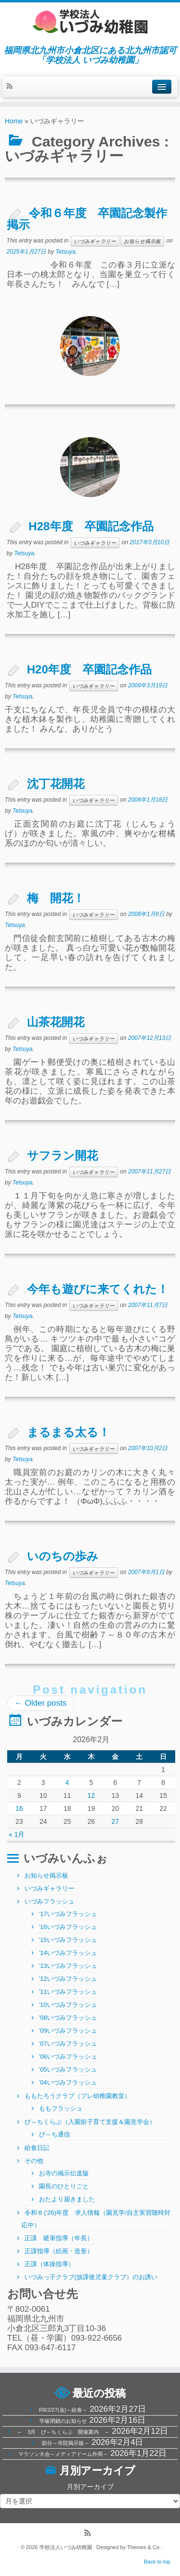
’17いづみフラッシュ (68, 1913)
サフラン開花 (62, 1155)
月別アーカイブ (90, 2487)
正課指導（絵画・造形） (58, 2251)
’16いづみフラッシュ (68, 1926)
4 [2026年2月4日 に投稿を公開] (67, 1782)
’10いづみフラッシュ (68, 2004)
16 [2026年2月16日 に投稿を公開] (19, 1808)
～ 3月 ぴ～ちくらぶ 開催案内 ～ (63, 2432)
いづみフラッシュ (49, 1901)
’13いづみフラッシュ (68, 1965)
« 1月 (16, 1834)
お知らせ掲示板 (142, 241)
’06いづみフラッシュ (68, 2056)
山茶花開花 (55, 1021)
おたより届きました (67, 2199)
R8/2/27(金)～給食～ (63, 2410)
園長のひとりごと (64, 2186)
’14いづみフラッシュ (68, 1952)
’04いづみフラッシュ (68, 2082)
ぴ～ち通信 (54, 2134)
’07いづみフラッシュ (68, 2043)
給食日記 (36, 2147)
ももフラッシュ (61, 2108)
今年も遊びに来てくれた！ (97, 1288)
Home (14, 121)
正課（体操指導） (49, 2264)
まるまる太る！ (68, 1432)
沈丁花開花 (55, 783)
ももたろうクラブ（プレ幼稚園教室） (77, 2096)
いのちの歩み (62, 1556)
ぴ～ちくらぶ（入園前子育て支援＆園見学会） (90, 2121)
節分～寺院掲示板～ (65, 2443)
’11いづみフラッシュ (68, 1991)
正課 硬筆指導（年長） (58, 2238)
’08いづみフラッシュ (68, 2017)
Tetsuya (66, 251)
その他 (33, 2160)
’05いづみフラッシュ (68, 2069)
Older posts (40, 1703)
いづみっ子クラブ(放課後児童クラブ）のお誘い (90, 2277)
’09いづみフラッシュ (68, 2030)
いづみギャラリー (95, 241)
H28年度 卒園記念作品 (97, 526)
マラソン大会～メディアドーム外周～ (63, 2454)
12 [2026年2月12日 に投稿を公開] (91, 1795)
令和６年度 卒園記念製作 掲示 (93, 219)
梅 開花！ (55, 897)
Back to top (157, 2561)
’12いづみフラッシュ (68, 1978)
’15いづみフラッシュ (68, 1939)
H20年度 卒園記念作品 (89, 669)
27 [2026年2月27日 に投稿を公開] (115, 1821)
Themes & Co (143, 2547)
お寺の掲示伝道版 (64, 2173)
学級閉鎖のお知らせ (63, 2421)
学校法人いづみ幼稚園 (65, 2547)
